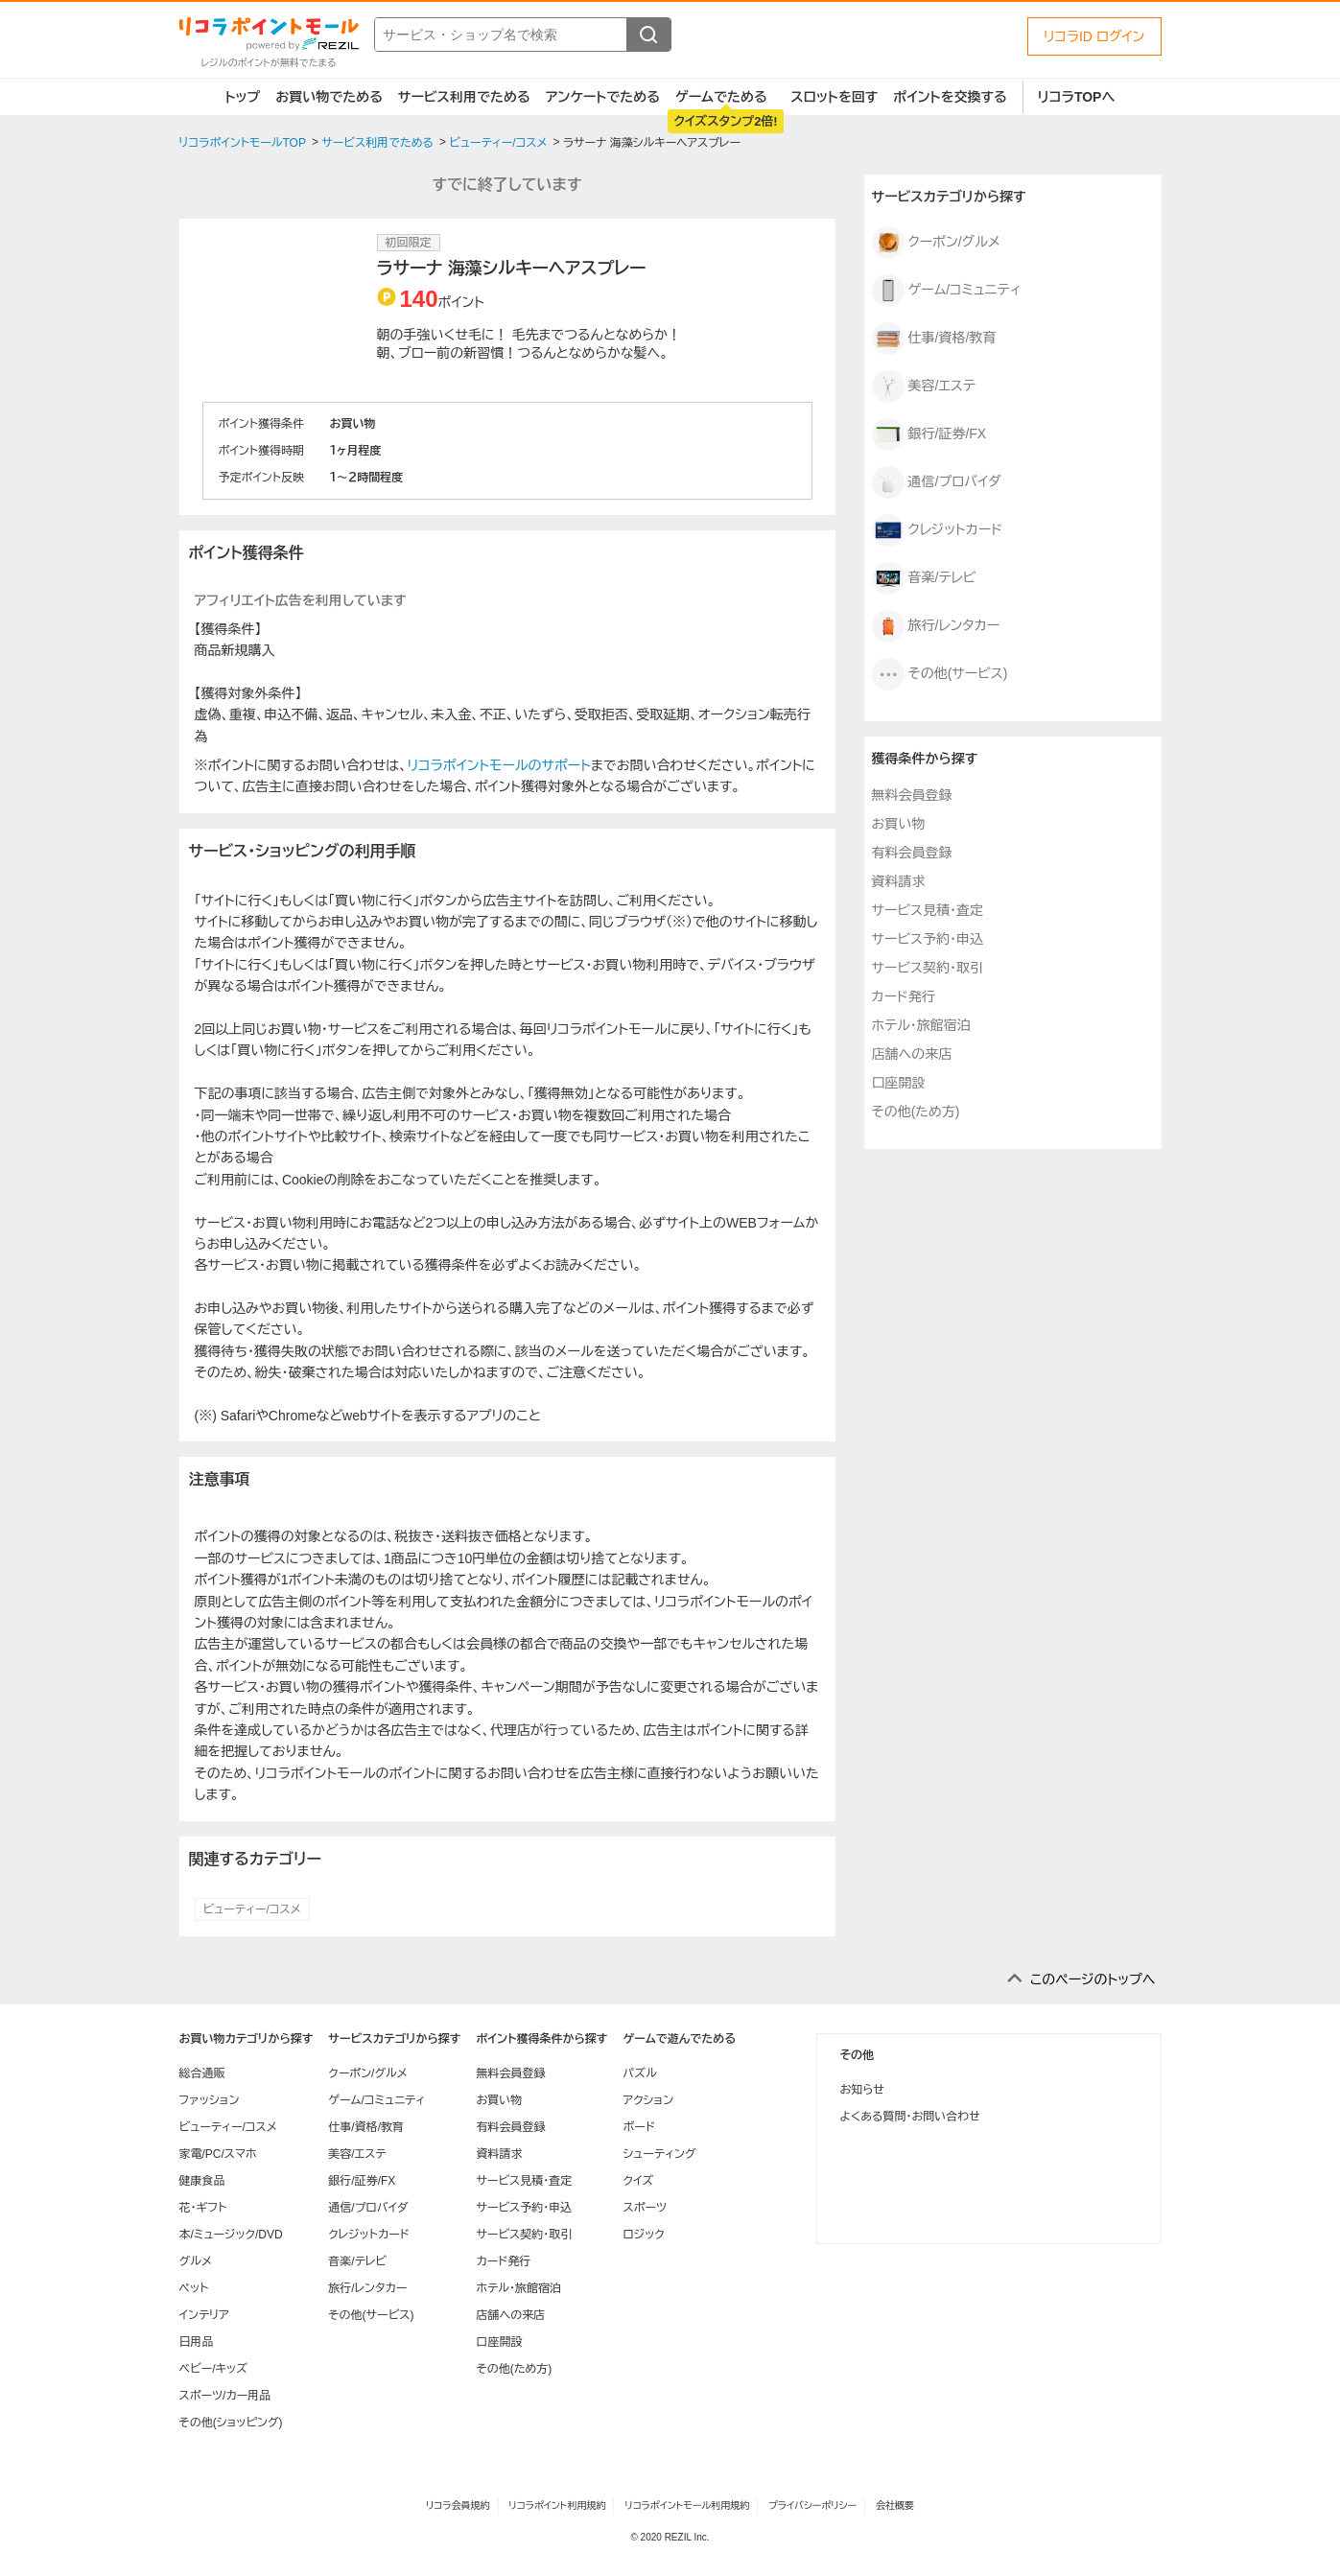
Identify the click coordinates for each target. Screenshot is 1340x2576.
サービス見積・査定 (927, 910)
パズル (639, 2073)
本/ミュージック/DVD (231, 2234)
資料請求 (899, 881)
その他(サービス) (940, 674)
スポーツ (645, 2207)
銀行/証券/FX (929, 434)
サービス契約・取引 (927, 967)
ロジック (643, 2234)
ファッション (209, 2100)
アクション (648, 2100)
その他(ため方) (916, 1111)
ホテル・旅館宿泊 (921, 1025)
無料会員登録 (912, 795)
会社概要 (895, 2505)
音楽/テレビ (924, 578)
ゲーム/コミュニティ (947, 290)
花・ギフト (203, 2207)
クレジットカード (937, 530)
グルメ (195, 2261)
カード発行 (903, 996)
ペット (194, 2288)
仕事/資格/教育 (934, 338)
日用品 (196, 2342)
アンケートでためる (603, 97)
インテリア (204, 2315)
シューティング (659, 2154)
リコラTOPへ (1077, 97)
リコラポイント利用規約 (556, 2505)
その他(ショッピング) (231, 2422)
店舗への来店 (912, 1054)
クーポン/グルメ (936, 242)
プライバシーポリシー (812, 2505)
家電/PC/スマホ (218, 2154)
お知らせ (862, 2089)
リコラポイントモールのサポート (499, 765)
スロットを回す (834, 97)
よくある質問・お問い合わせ (910, 2116)
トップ (243, 97)
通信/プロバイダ (936, 482)
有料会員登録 (912, 852)
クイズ (638, 2181)
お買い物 (899, 824)
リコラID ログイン (1094, 36)
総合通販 (202, 2073)
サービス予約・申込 (927, 939)
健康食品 (202, 2181)
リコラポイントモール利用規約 (686, 2505)
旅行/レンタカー (936, 626)
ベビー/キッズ (213, 2369)
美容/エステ (924, 386)
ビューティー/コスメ (252, 1909)
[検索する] (648, 34)
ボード (638, 2127)
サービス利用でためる (464, 97)
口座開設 (899, 1082)
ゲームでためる (721, 97)
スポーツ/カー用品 (225, 2395)
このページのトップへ (1093, 1979)
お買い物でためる (329, 97)
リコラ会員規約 (458, 2505)
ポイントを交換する (949, 97)
